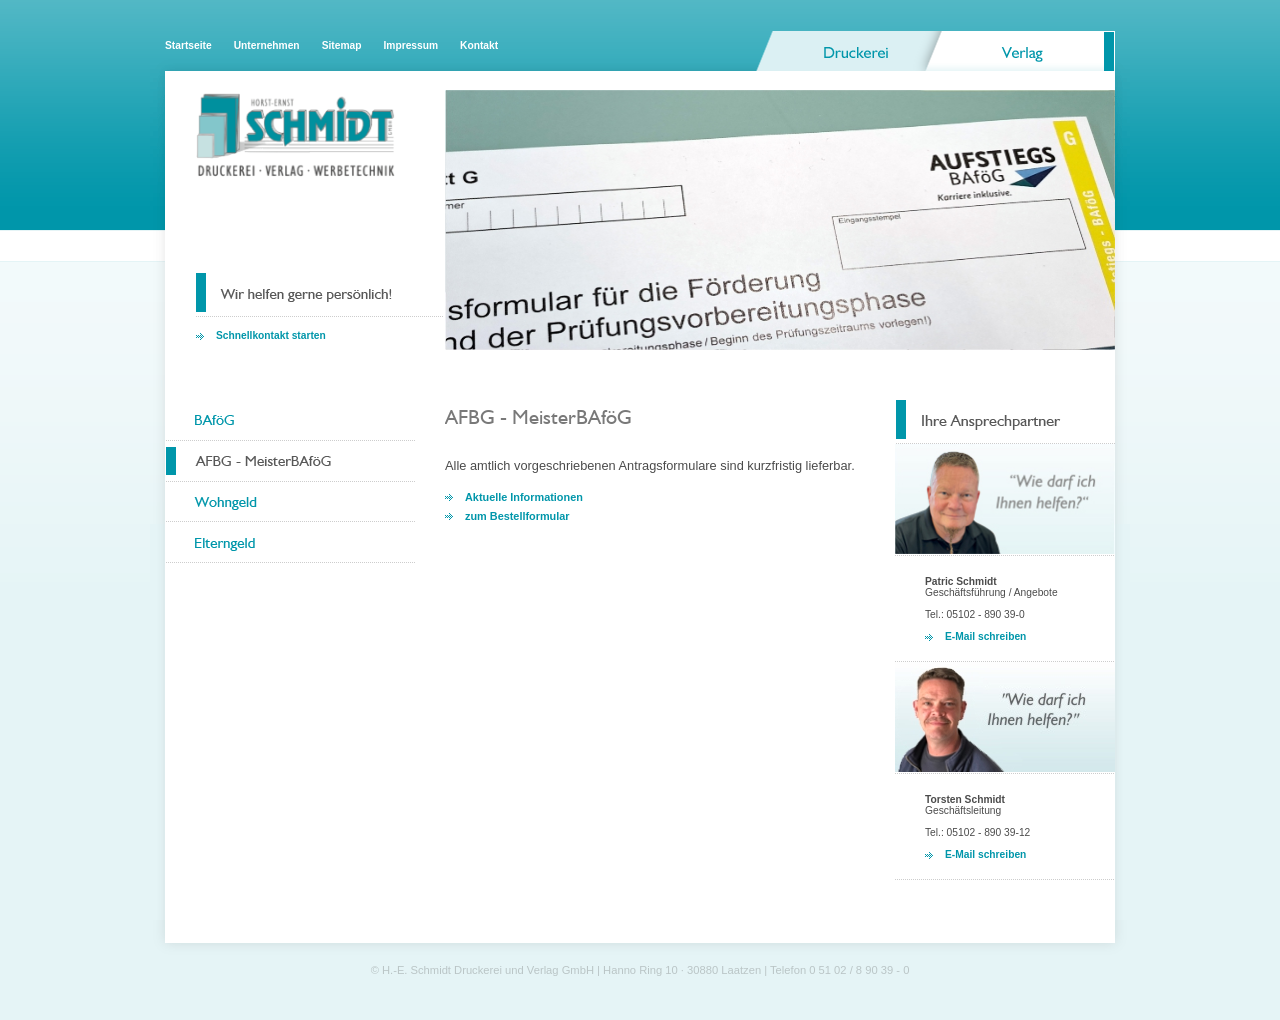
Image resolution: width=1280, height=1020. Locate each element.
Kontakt (479, 45)
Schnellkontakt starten (271, 335)
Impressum (410, 45)
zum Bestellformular (517, 516)
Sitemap (342, 45)
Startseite (188, 45)
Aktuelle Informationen (524, 497)
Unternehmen (267, 45)
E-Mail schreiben (985, 636)
